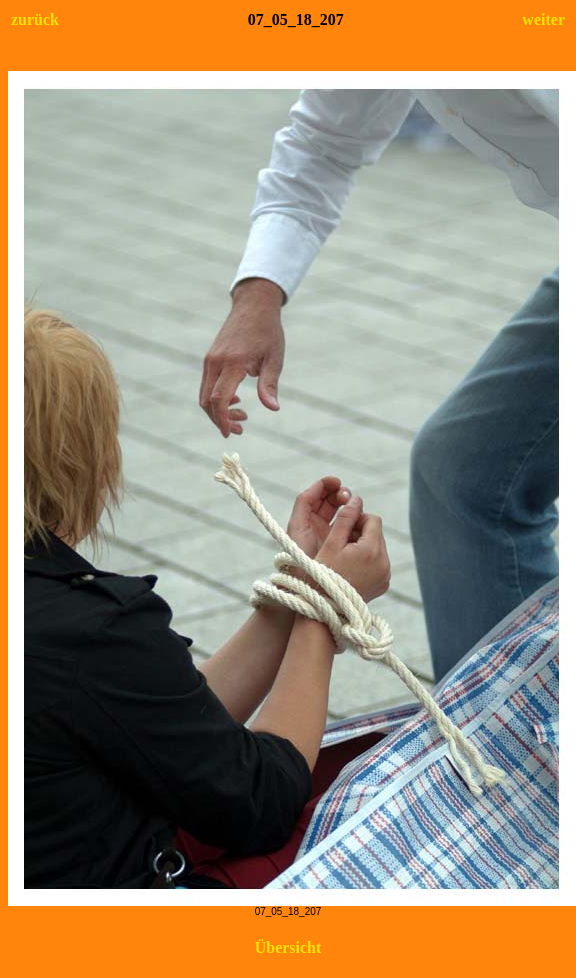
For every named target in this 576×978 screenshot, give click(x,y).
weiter (543, 19)
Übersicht (288, 947)
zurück (35, 19)
